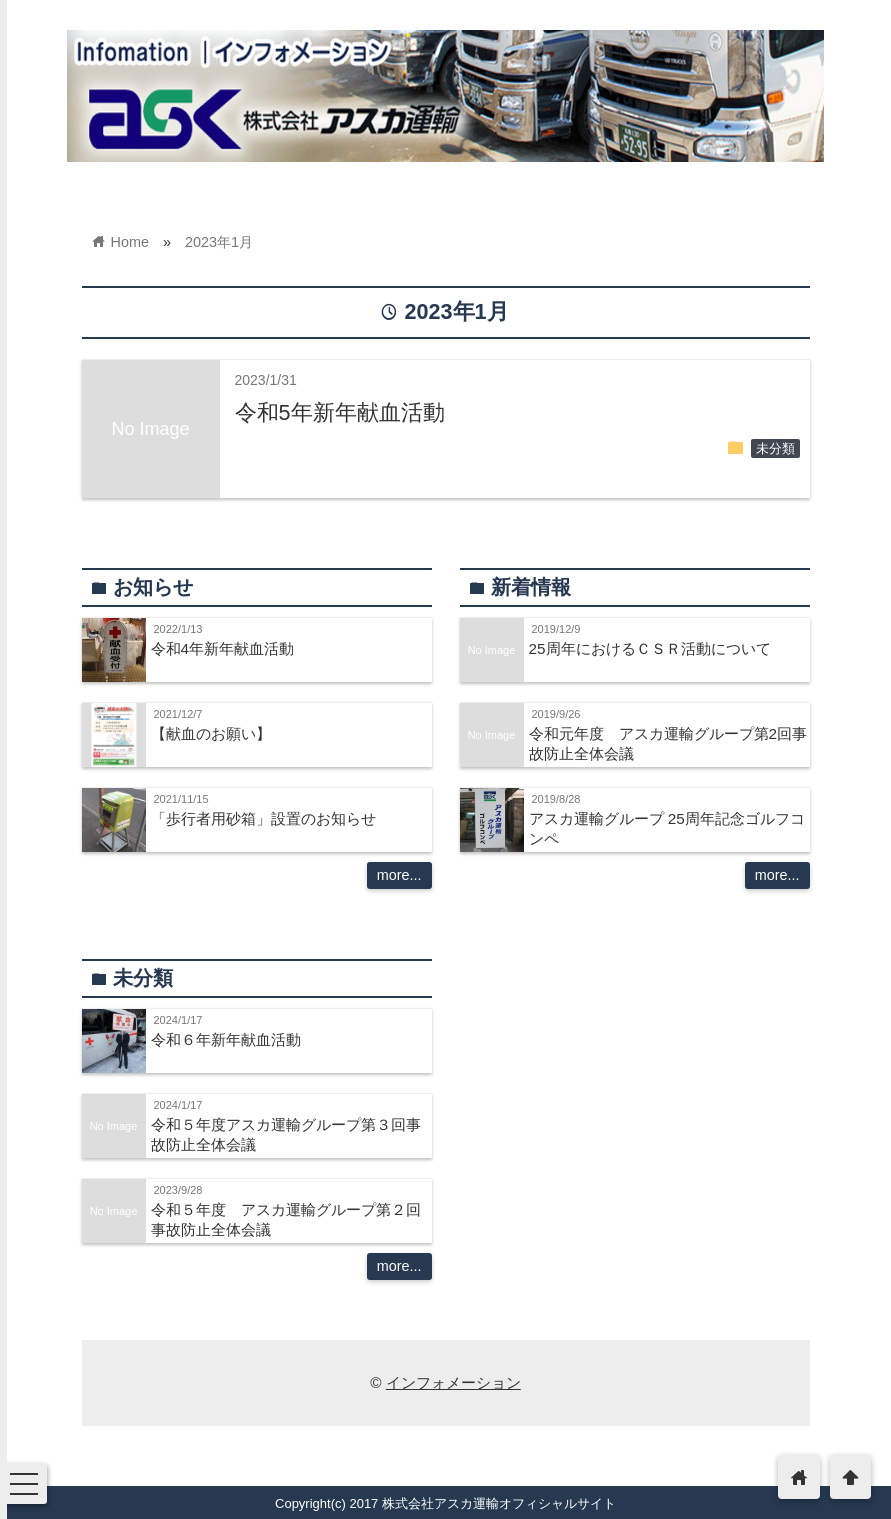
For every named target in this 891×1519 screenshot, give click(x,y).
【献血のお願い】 (211, 733)
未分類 (775, 449)
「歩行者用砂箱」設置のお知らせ (263, 818)
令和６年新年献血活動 (226, 1039)
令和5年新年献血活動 (340, 412)
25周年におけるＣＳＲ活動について (650, 648)
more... (399, 875)
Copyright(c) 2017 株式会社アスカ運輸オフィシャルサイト (445, 1503)
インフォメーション (453, 1382)
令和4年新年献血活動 (223, 648)
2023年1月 (219, 242)
